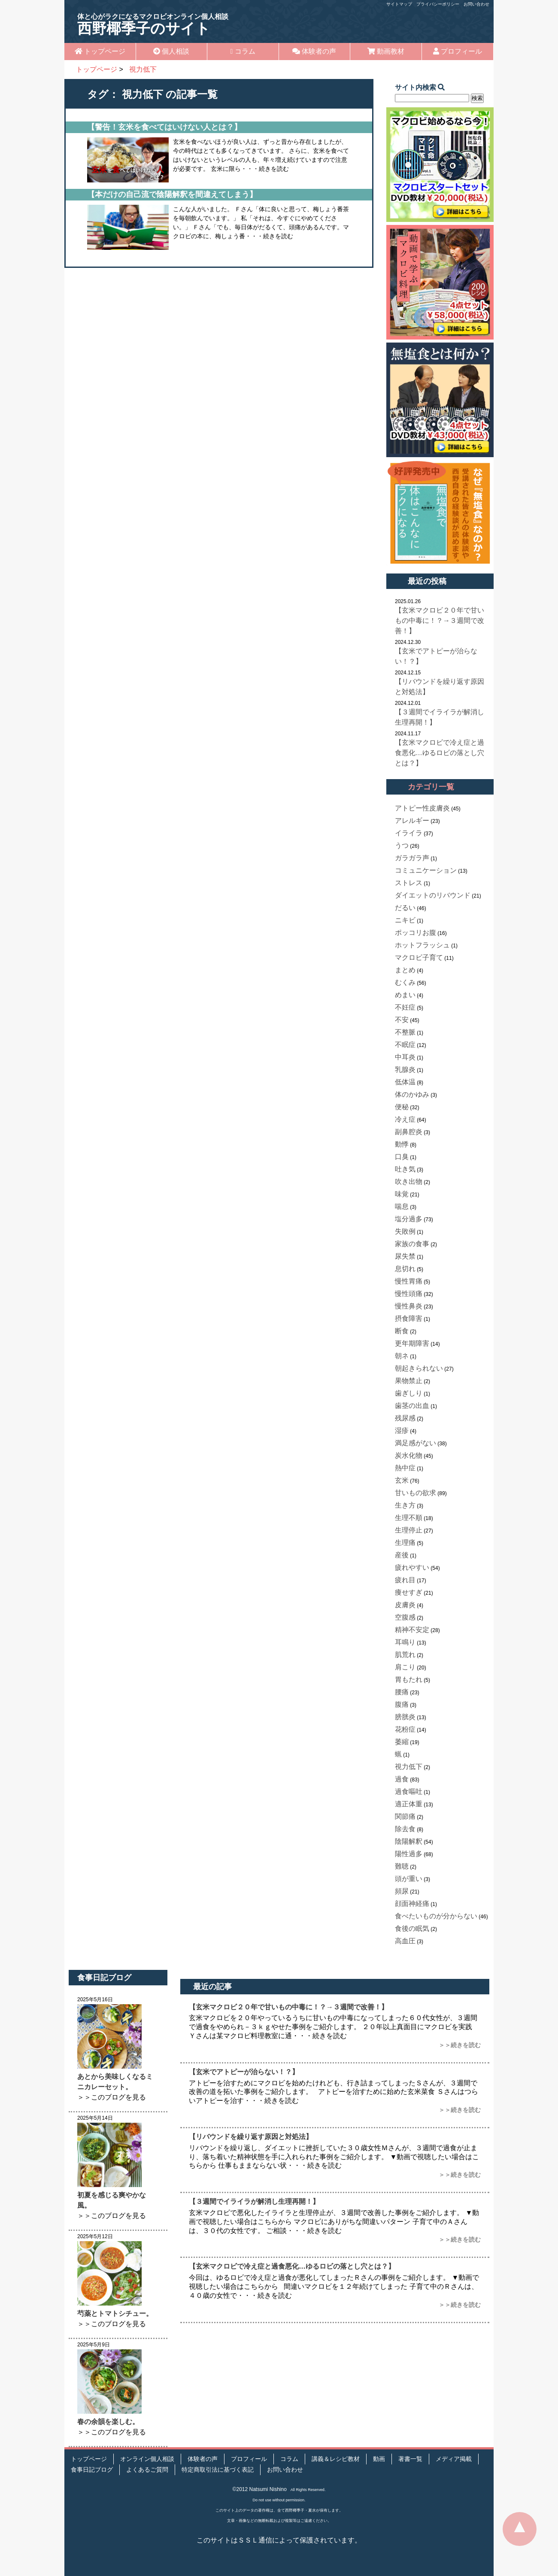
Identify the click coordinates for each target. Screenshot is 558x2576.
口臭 (402, 1156)
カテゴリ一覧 (431, 787)
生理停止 (408, 1530)
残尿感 (405, 1418)
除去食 (405, 1829)
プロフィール (457, 51)
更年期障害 (412, 1343)
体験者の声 (314, 51)
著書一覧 (410, 2459)
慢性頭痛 (408, 1293)
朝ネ (402, 1355)
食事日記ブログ (92, 2470)
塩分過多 (408, 1219)
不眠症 (405, 1044)
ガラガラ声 (412, 858)
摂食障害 (408, 1318)
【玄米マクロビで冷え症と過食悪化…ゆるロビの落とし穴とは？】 (439, 753)
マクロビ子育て (419, 957)
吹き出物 (408, 1181)
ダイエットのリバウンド (432, 895)
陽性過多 (408, 1853)
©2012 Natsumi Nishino (260, 2489)
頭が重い (408, 1878)
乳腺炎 (405, 1069)
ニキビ (405, 920)
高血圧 (405, 1941)
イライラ (408, 833)
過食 (402, 1779)
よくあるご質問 (147, 2470)
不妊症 (405, 1007)
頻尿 (402, 1891)
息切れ (405, 1268)
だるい (405, 907)
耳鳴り (405, 1642)
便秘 (402, 1107)
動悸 (402, 1144)
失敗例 (405, 1231)
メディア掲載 (454, 2459)
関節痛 (405, 1816)
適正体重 (408, 1804)
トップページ (100, 51)
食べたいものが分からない (436, 1916)
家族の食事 (412, 1243)
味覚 (402, 1194)
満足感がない (415, 1443)
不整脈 (405, 1032)
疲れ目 (405, 1580)
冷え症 (405, 1119)
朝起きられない (419, 1368)
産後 (402, 1555)
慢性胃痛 (408, 1281)
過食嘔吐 (408, 1791)
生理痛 (405, 1542)
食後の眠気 (412, 1928)
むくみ (405, 982)
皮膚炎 (405, 1604)
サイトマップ (399, 4)
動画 (379, 2459)
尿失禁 (405, 1256)
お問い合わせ (476, 4)
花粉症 (405, 1729)
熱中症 (405, 1468)
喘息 (402, 1206)
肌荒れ (405, 1654)
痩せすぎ (408, 1592)
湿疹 (402, 1430)
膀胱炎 (405, 1716)
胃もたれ (408, 1679)
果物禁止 (408, 1380)
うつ (402, 845)
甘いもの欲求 (415, 1492)
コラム (242, 51)
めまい (405, 994)
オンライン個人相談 (147, 2459)
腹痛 (402, 1704)
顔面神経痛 (412, 1903)
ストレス (408, 882)
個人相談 (171, 51)
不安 (402, 1019)
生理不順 (408, 1517)
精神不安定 (412, 1629)
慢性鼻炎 (408, 1306)
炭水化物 (408, 1455)
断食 (402, 1331)
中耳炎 (405, 1057)
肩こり (405, 1667)
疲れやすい (412, 1567)
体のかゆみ (412, 1094)
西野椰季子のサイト (152, 24)
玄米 (402, 1480)
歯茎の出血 (412, 1405)
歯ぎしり (408, 1393)
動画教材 (385, 51)
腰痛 (402, 1692)
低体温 (405, 1082)
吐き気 (405, 1169)
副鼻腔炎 (408, 1131)
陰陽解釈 (408, 1841)
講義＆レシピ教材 (336, 2459)
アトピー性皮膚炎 (422, 808)
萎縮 (402, 1741)
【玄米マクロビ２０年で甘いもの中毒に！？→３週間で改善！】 (439, 620)
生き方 (405, 1505)
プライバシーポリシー (437, 4)
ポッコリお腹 (415, 932)
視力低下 (408, 1766)
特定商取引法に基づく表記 (218, 2470)
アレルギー (412, 820)
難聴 (402, 1866)
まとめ (405, 970)
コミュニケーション (426, 870)
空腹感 (405, 1617)
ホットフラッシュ (422, 945)
